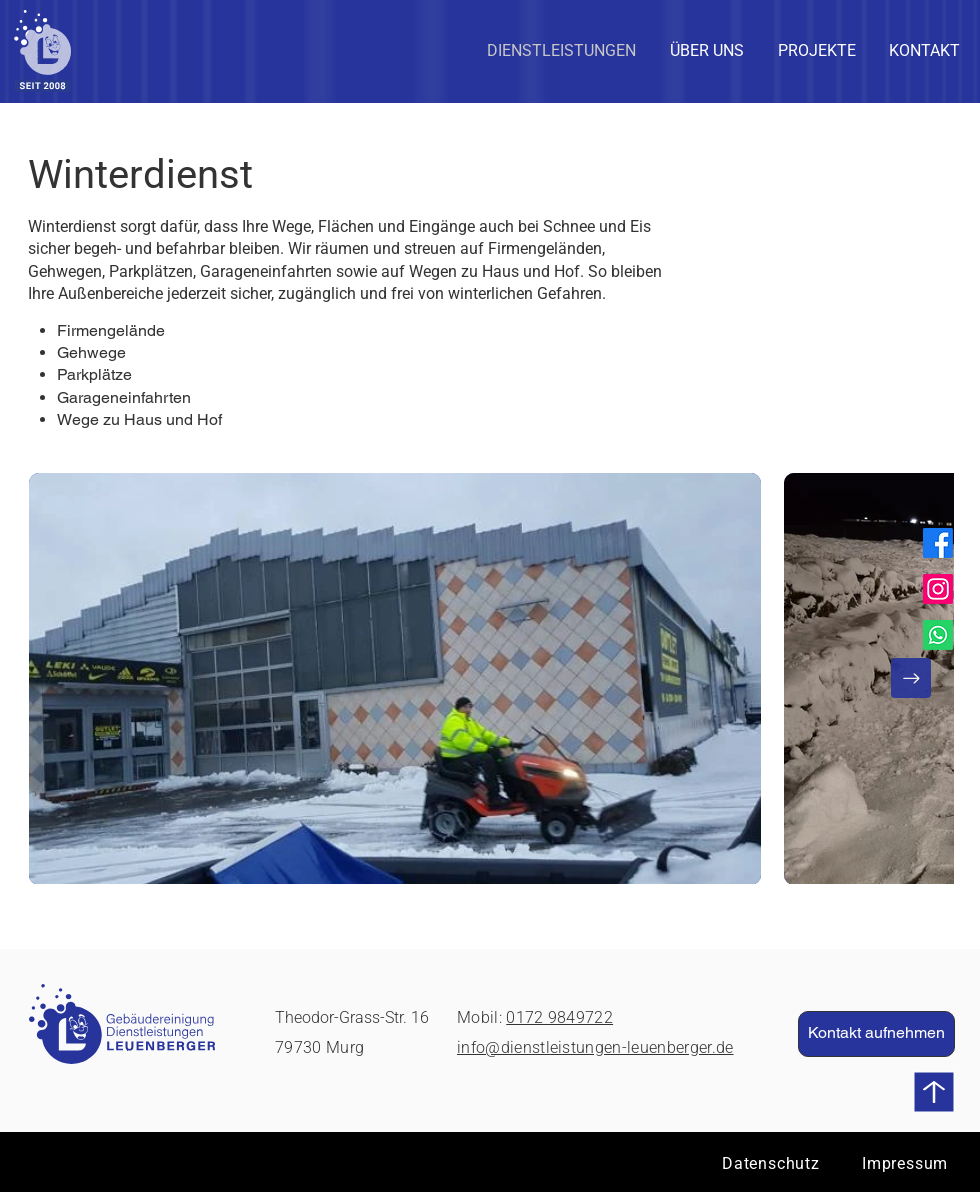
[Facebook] (938, 543)
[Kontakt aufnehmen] (876, 1034)
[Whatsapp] (938, 635)
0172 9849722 (559, 1017)
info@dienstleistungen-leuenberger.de (595, 1047)
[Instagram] (938, 589)
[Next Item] (911, 678)
